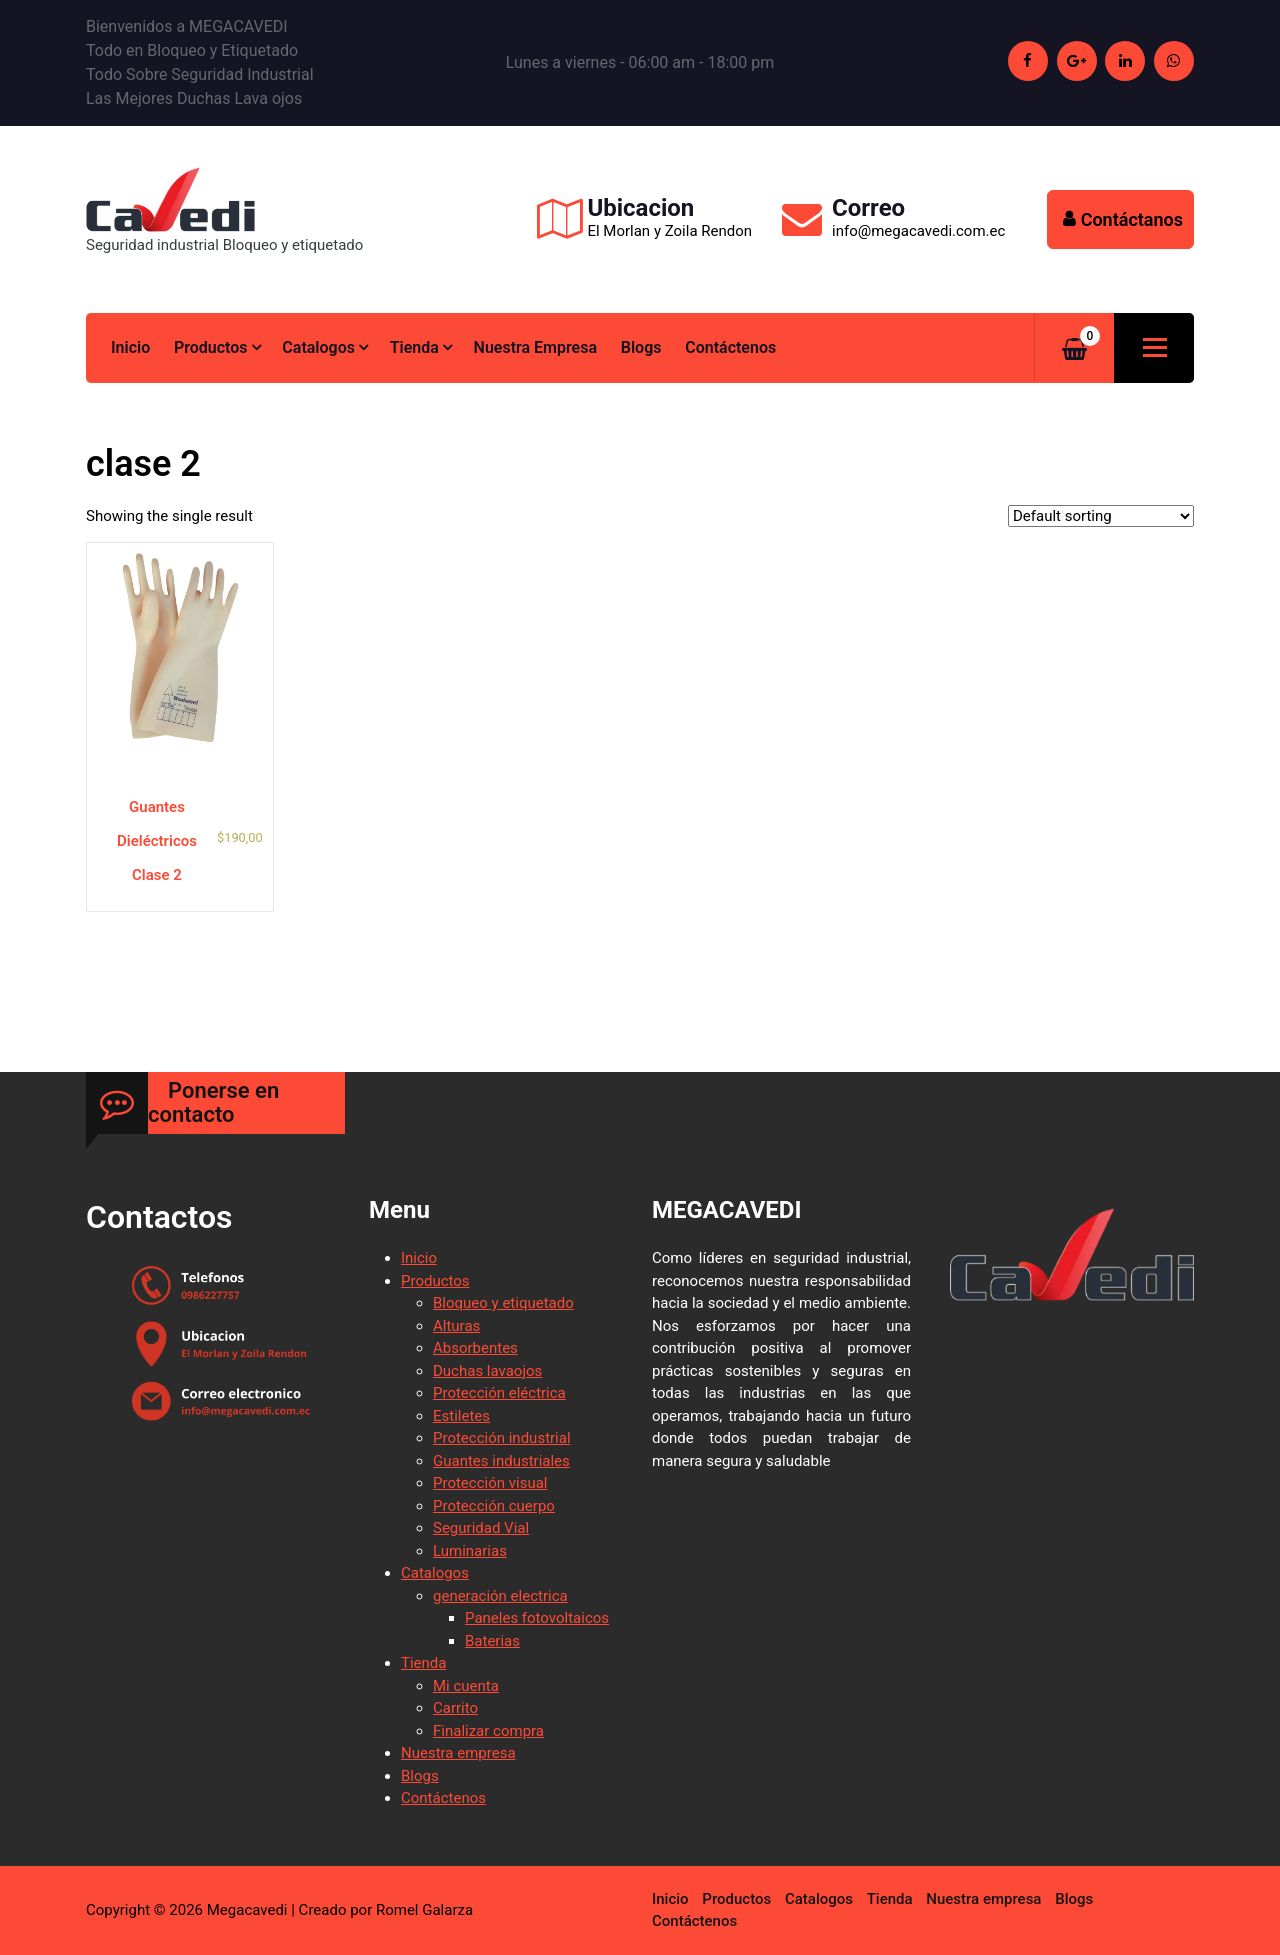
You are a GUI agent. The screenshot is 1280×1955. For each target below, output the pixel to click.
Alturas (456, 1326)
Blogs (641, 347)
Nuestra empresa (535, 347)
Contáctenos (730, 347)
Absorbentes (475, 1348)
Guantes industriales (501, 1461)
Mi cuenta (466, 1686)
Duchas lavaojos (487, 1371)
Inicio (130, 347)
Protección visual (490, 1483)
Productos (211, 347)
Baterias (492, 1641)
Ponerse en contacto (213, 1102)
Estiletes (461, 1416)
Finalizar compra (488, 1731)
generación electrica (500, 1596)
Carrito (455, 1708)
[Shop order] (1101, 516)
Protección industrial (502, 1438)
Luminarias (470, 1551)
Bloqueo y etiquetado (503, 1303)
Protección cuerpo (494, 1506)
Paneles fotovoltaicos (537, 1618)
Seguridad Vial (481, 1528)
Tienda (414, 347)
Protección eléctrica (499, 1393)
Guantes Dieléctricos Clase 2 (157, 841)
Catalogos (318, 347)
